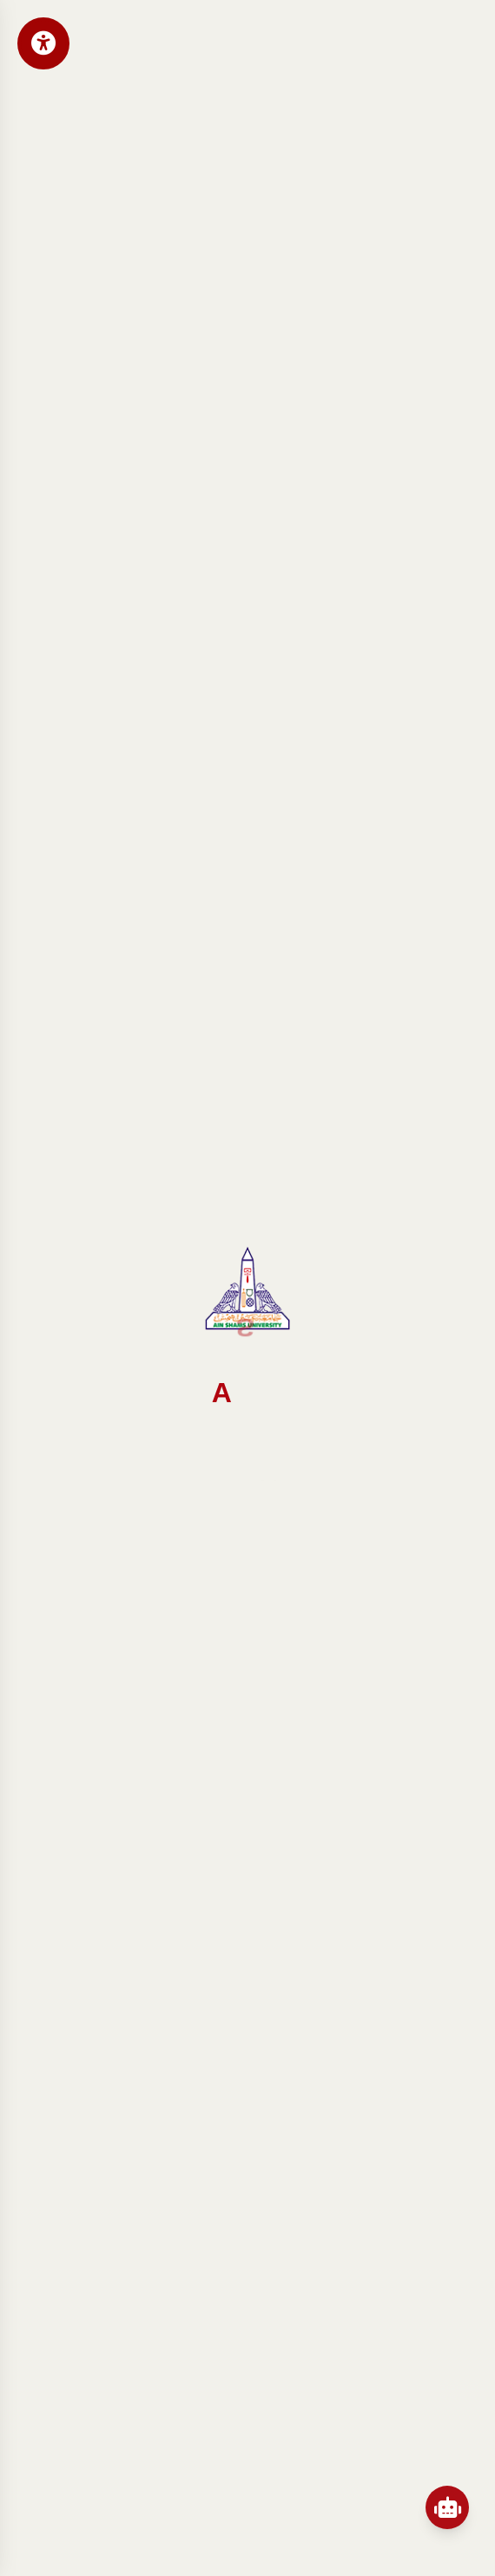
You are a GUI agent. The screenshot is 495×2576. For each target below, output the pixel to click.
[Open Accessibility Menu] (43, 43)
